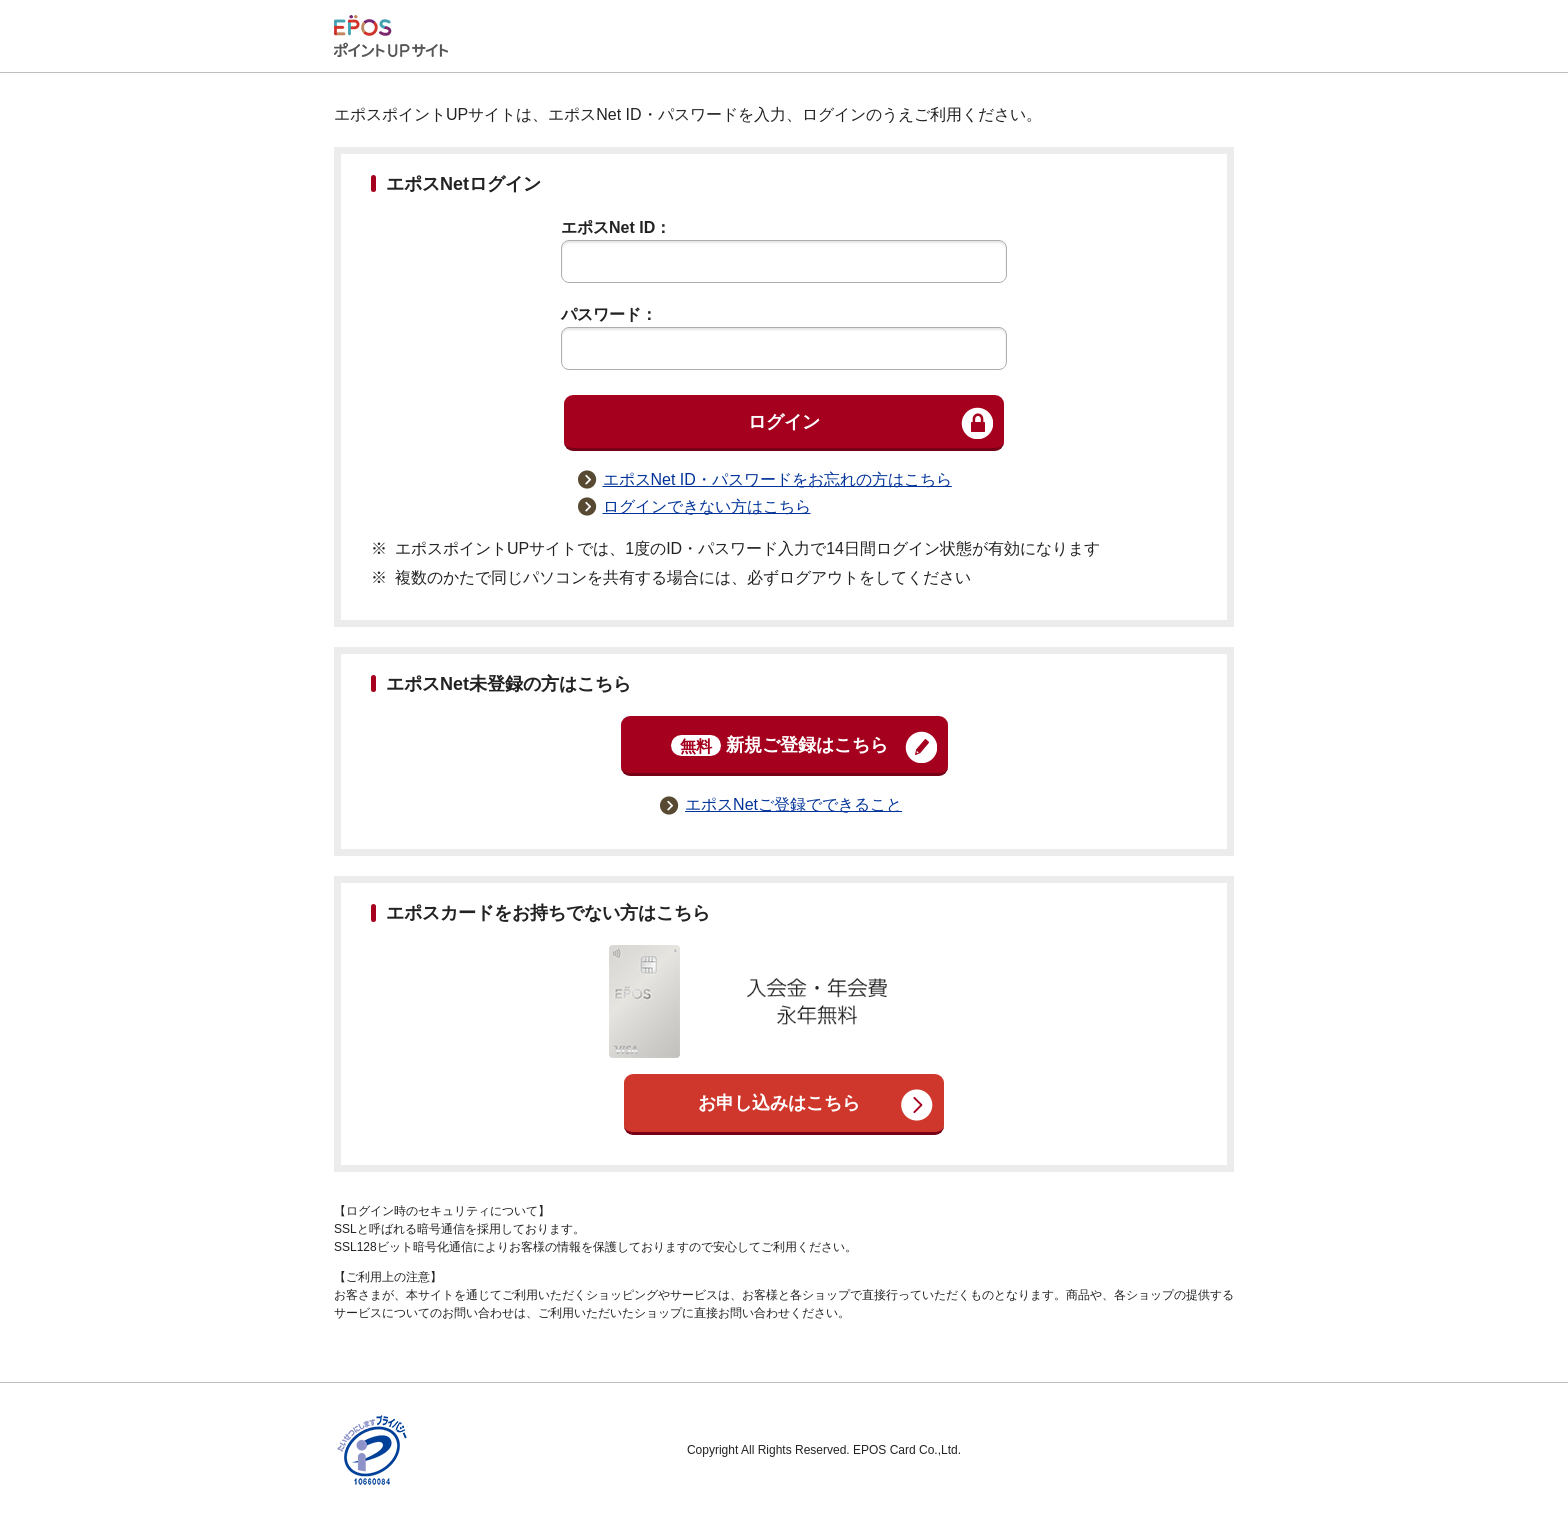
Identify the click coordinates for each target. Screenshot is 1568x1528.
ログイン (784, 422)
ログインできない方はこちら (707, 506)
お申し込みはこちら (779, 1103)
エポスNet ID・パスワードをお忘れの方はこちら (777, 479)
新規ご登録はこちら (779, 745)
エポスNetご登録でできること (793, 804)
